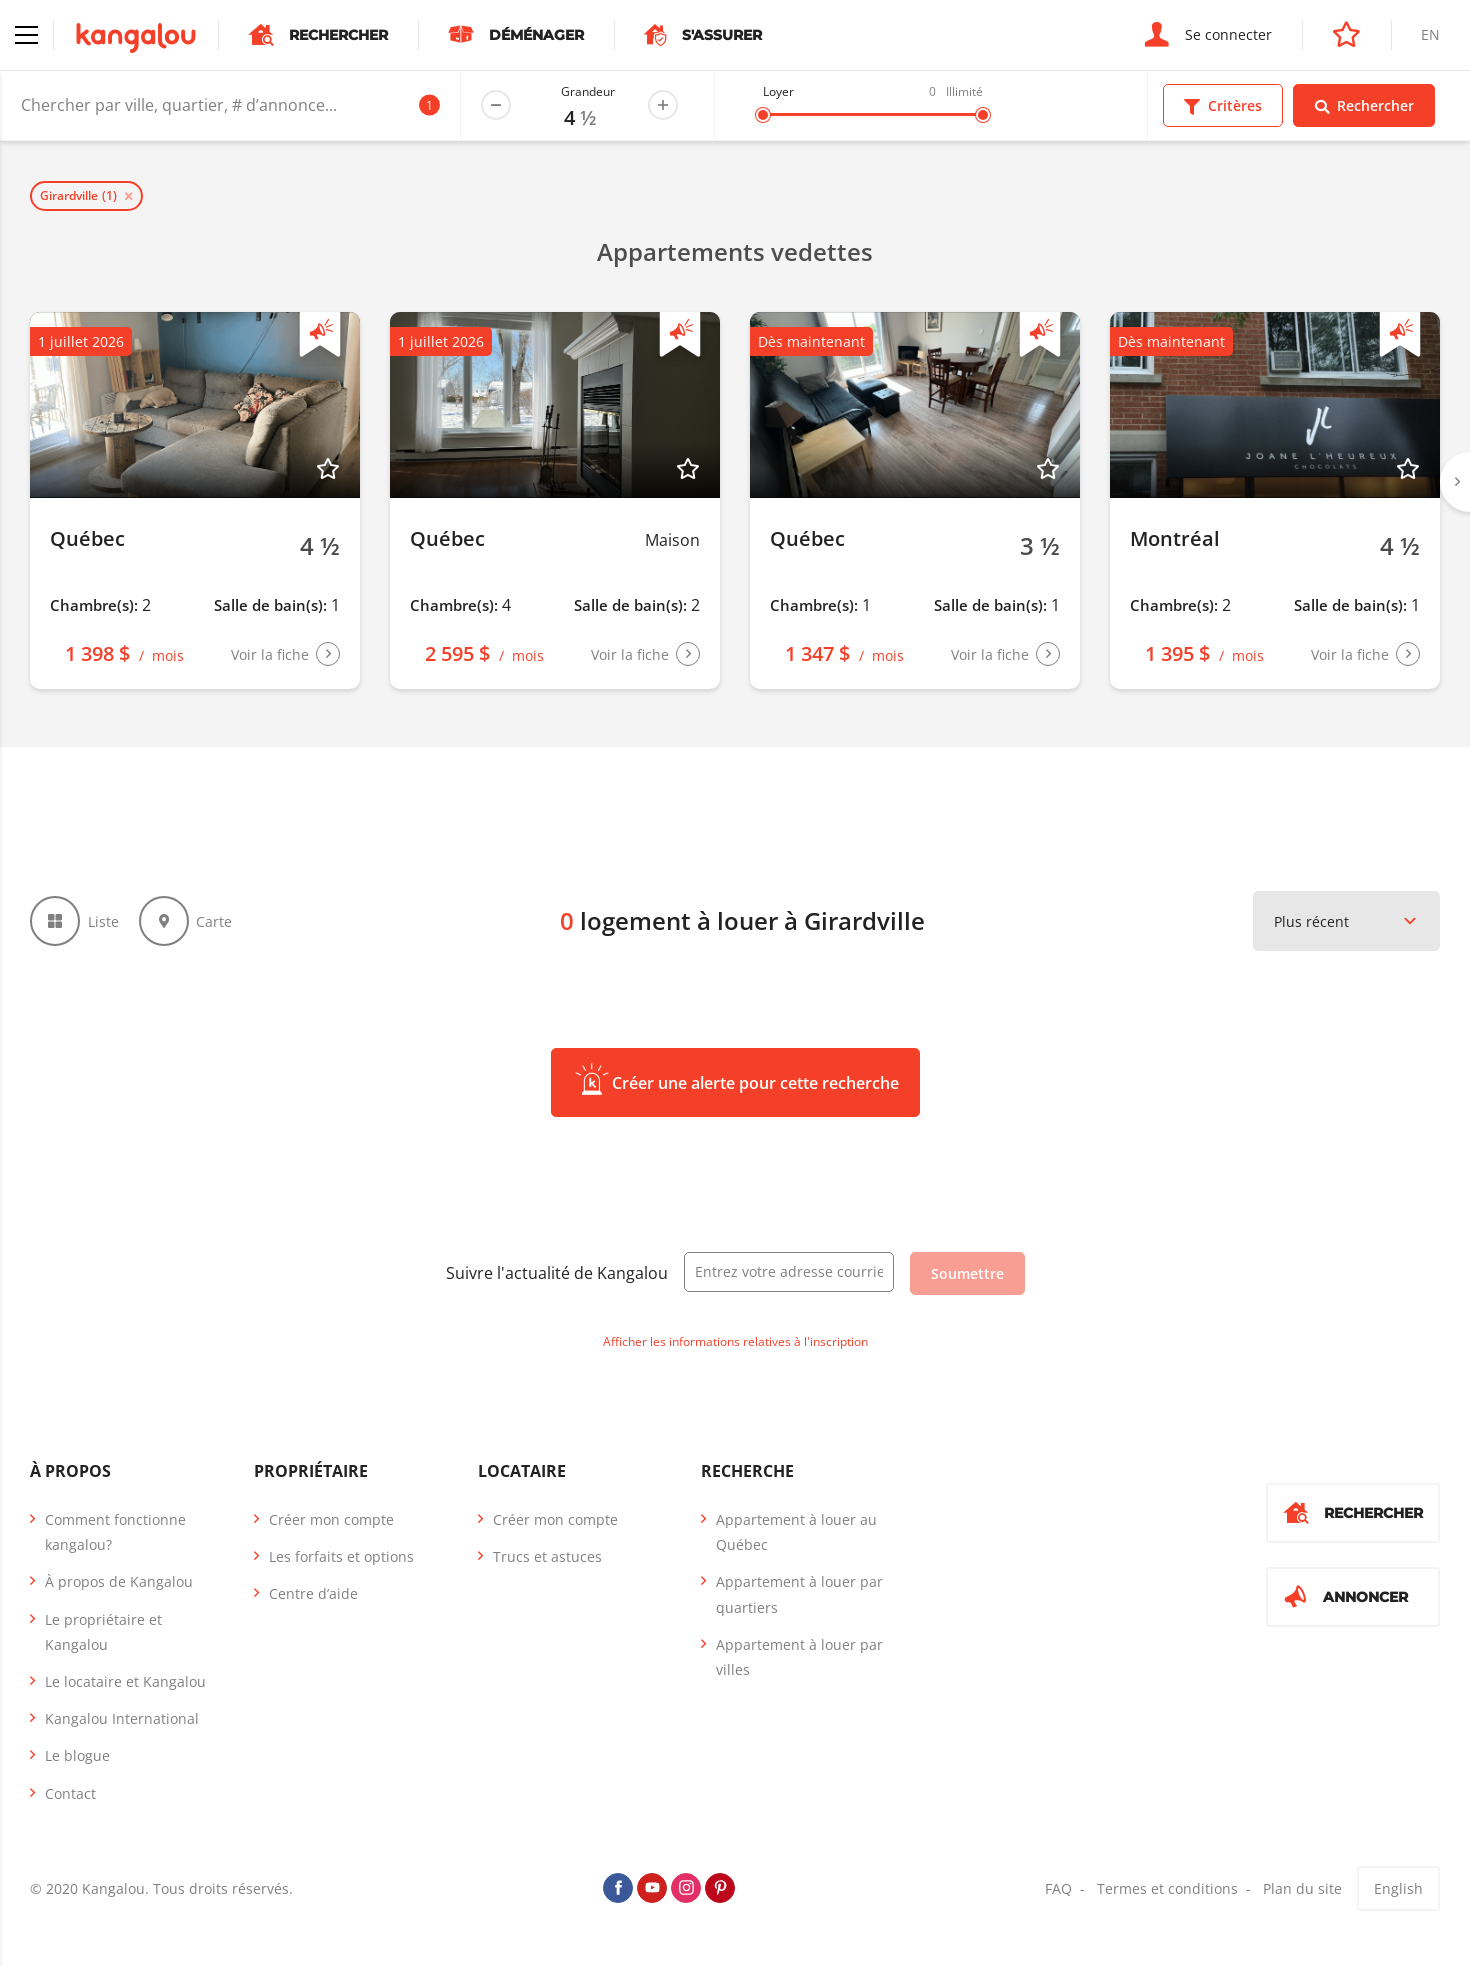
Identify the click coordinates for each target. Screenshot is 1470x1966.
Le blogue (77, 1755)
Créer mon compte (331, 1519)
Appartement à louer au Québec (796, 1532)
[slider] (763, 115)
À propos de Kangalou (119, 1581)
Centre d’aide (313, 1593)
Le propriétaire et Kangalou (103, 1632)
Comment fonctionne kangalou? (115, 1532)
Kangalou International (122, 1718)
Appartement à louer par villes (799, 1657)
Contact (70, 1793)
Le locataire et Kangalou (125, 1681)
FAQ (1058, 1888)
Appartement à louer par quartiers (799, 1594)
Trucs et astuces (547, 1556)
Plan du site (1302, 1888)
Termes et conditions (1167, 1888)
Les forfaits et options (341, 1556)
